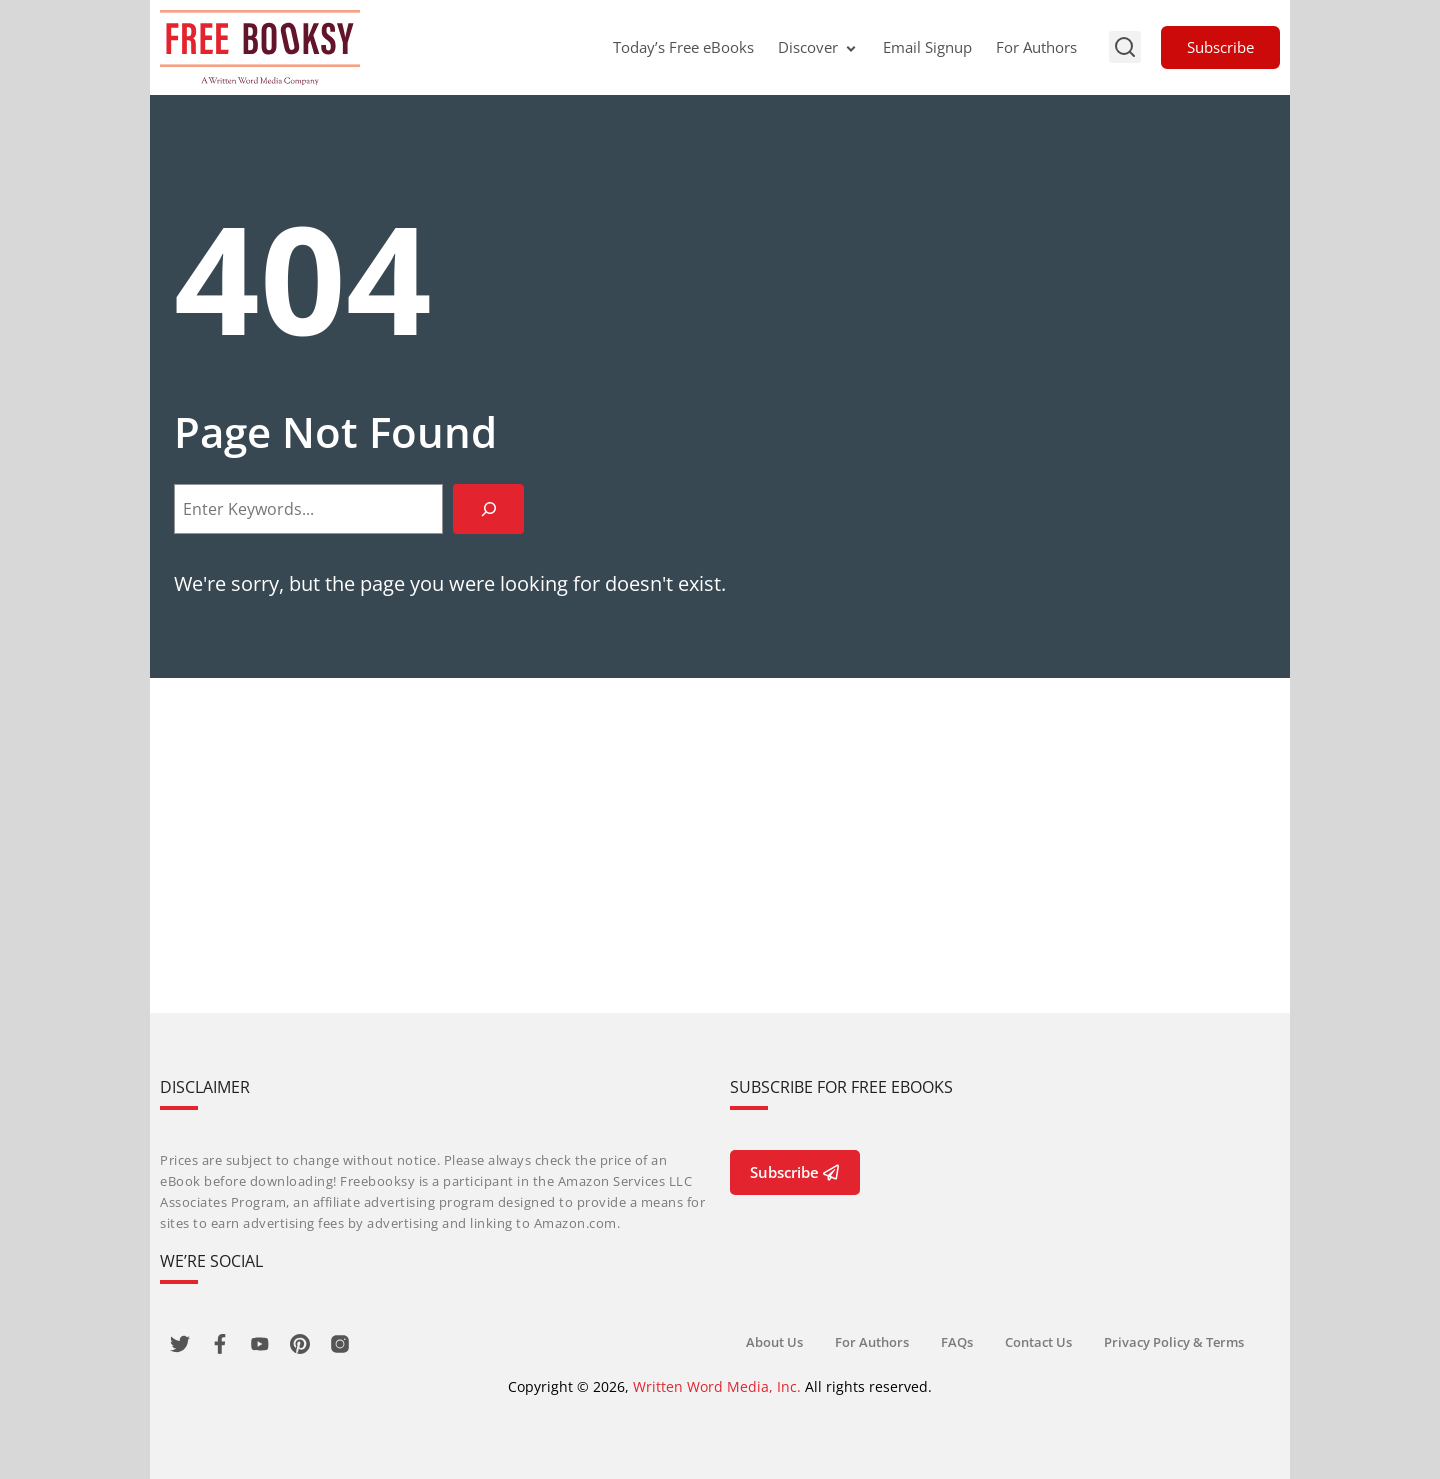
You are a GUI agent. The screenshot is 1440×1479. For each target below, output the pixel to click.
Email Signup (927, 47)
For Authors (1036, 47)
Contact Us (1038, 1342)
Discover (818, 47)
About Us (774, 1342)
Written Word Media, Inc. (717, 1386)
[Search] (488, 508)
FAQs (957, 1342)
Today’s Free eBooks (683, 47)
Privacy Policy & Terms (1174, 1342)
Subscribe (1220, 47)
